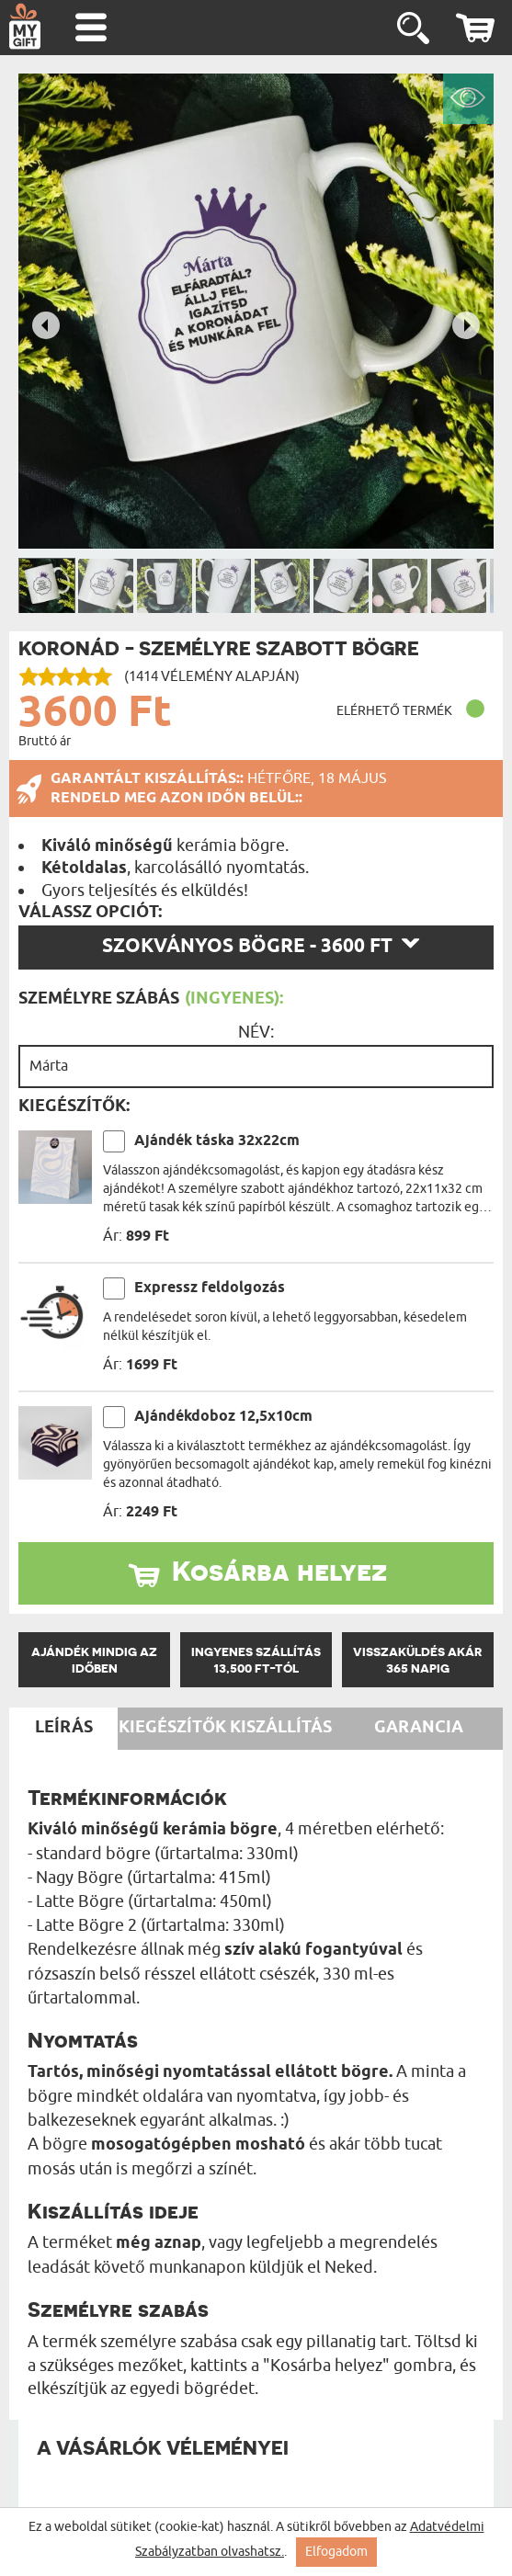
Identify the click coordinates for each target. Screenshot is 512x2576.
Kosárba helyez (279, 1570)
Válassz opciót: (90, 913)
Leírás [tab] (64, 1728)
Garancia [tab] (418, 1728)
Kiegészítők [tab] (172, 1728)
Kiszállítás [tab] (281, 1728)
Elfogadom (336, 2551)
